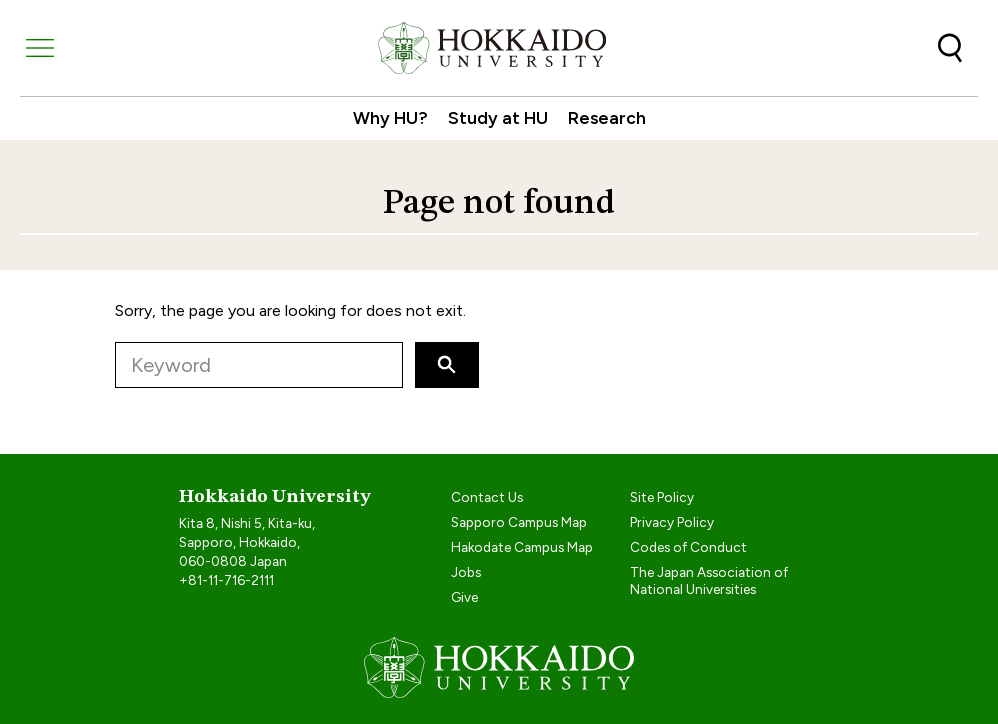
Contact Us (487, 497)
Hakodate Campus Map (522, 547)
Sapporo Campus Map (519, 522)
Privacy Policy (672, 522)
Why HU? (390, 117)
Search (950, 48)
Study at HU (498, 117)
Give (464, 597)
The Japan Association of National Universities (709, 580)
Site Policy (662, 497)
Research (607, 117)
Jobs (466, 572)
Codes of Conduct (688, 547)
